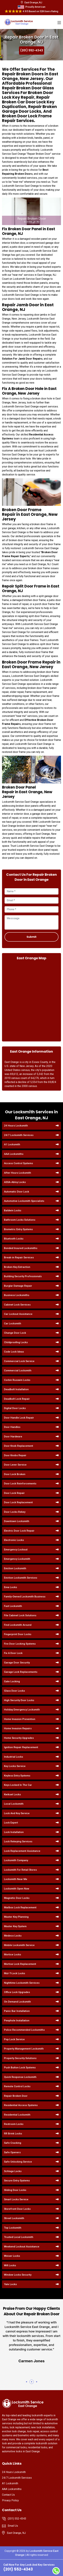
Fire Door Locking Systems (20, 1643)
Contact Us (8, 2494)
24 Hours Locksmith (16, 1125)
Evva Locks (10, 1587)
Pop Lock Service (14, 2039)
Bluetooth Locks (13, 1238)
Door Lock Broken (14, 1474)
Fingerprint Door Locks (17, 1634)
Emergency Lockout (16, 1549)
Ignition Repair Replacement (21, 1747)
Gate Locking (12, 1681)
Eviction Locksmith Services (20, 1577)
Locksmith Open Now (16, 1888)
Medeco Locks (13, 1935)
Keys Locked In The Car (18, 1784)
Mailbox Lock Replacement (20, 1907)
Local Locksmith (14, 1803)
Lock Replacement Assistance (22, 1850)
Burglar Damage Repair (18, 1285)
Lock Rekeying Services (18, 1841)
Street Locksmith (14, 2218)
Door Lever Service (15, 1464)
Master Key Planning (16, 1916)
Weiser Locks (12, 2255)
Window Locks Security (17, 2274)
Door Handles (12, 1427)
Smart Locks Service (16, 2199)
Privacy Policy (10, 2500)
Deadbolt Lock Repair (17, 1398)
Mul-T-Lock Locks (14, 1973)
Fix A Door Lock (13, 1653)
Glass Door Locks (14, 1690)
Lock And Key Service (17, 1813)
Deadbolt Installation (16, 1389)
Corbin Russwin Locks (17, 1380)
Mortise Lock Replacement (20, 1964)
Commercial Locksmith (17, 1370)
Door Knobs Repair (15, 1455)
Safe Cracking (12, 2142)
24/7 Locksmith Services (18, 1135)
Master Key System (15, 1926)
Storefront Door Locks (17, 2208)
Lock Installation (14, 1832)
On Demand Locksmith (17, 2001)
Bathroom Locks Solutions (19, 1219)
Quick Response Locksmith (20, 2077)
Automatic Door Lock (16, 1191)
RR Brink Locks (13, 2133)
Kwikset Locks (12, 1794)
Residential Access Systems (21, 2105)
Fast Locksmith (13, 1606)
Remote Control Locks (17, 2086)
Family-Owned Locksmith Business (24, 1596)
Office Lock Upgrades (17, 1992)
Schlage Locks (13, 2171)
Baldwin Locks (12, 1210)
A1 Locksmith (12, 1144)
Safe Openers (12, 2152)
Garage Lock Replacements (20, 1671)
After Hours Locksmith (17, 1172)
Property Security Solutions (20, 2058)
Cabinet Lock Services (17, 1304)
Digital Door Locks (15, 1408)
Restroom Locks (13, 2124)
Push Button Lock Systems (20, 2067)
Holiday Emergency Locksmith (22, 1709)
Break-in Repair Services (19, 1257)
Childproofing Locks (16, 1342)
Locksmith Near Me (15, 1879)
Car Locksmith (12, 1323)
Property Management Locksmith (24, 2048)
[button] (26, 2381)
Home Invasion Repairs (18, 1728)
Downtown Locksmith (16, 1521)
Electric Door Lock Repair (19, 1530)
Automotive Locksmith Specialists (24, 1200)
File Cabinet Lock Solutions (20, 1615)
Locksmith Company (16, 1860)
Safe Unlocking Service (18, 2161)
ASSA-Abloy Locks (15, 1182)
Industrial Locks (13, 1756)
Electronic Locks (14, 1540)
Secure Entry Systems (17, 2180)
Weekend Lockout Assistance (21, 2246)
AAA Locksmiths (13, 1153)
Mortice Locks (12, 1954)
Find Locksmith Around (17, 1624)
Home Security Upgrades (19, 1737)
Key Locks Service (15, 1766)
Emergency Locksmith (17, 1558)
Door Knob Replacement (18, 1445)
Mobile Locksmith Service (19, 1945)
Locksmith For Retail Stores (20, 1869)
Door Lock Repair (14, 1493)
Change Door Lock (15, 1332)
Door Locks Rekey (14, 1511)
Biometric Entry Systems (18, 1229)
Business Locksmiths (16, 1295)
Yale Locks (10, 2284)
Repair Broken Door (16, 2095)
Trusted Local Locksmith (18, 2237)
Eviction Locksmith (15, 1568)
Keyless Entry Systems (17, 1775)
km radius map (31, 1000)
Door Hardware (13, 1436)
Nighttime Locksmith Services (21, 1982)
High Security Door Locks (19, 1700)
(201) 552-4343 (31, 50)
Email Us (13, 2525)
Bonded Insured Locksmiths (20, 1248)
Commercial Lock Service (19, 1361)
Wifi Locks (10, 2265)
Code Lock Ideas (14, 1351)
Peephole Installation (16, 2020)
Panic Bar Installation (17, 2011)
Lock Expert (11, 1822)
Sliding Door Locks (15, 2190)
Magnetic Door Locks (16, 1897)
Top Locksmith (12, 2227)
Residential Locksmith (17, 2114)
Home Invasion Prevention (19, 1719)
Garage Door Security (17, 1662)
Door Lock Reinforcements (20, 1483)
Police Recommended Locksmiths (24, 2029)
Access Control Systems (18, 1163)
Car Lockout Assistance (18, 1314)
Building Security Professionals (23, 1276)
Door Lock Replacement (18, 1502)
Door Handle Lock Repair (19, 1417)
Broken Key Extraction (17, 1266)
